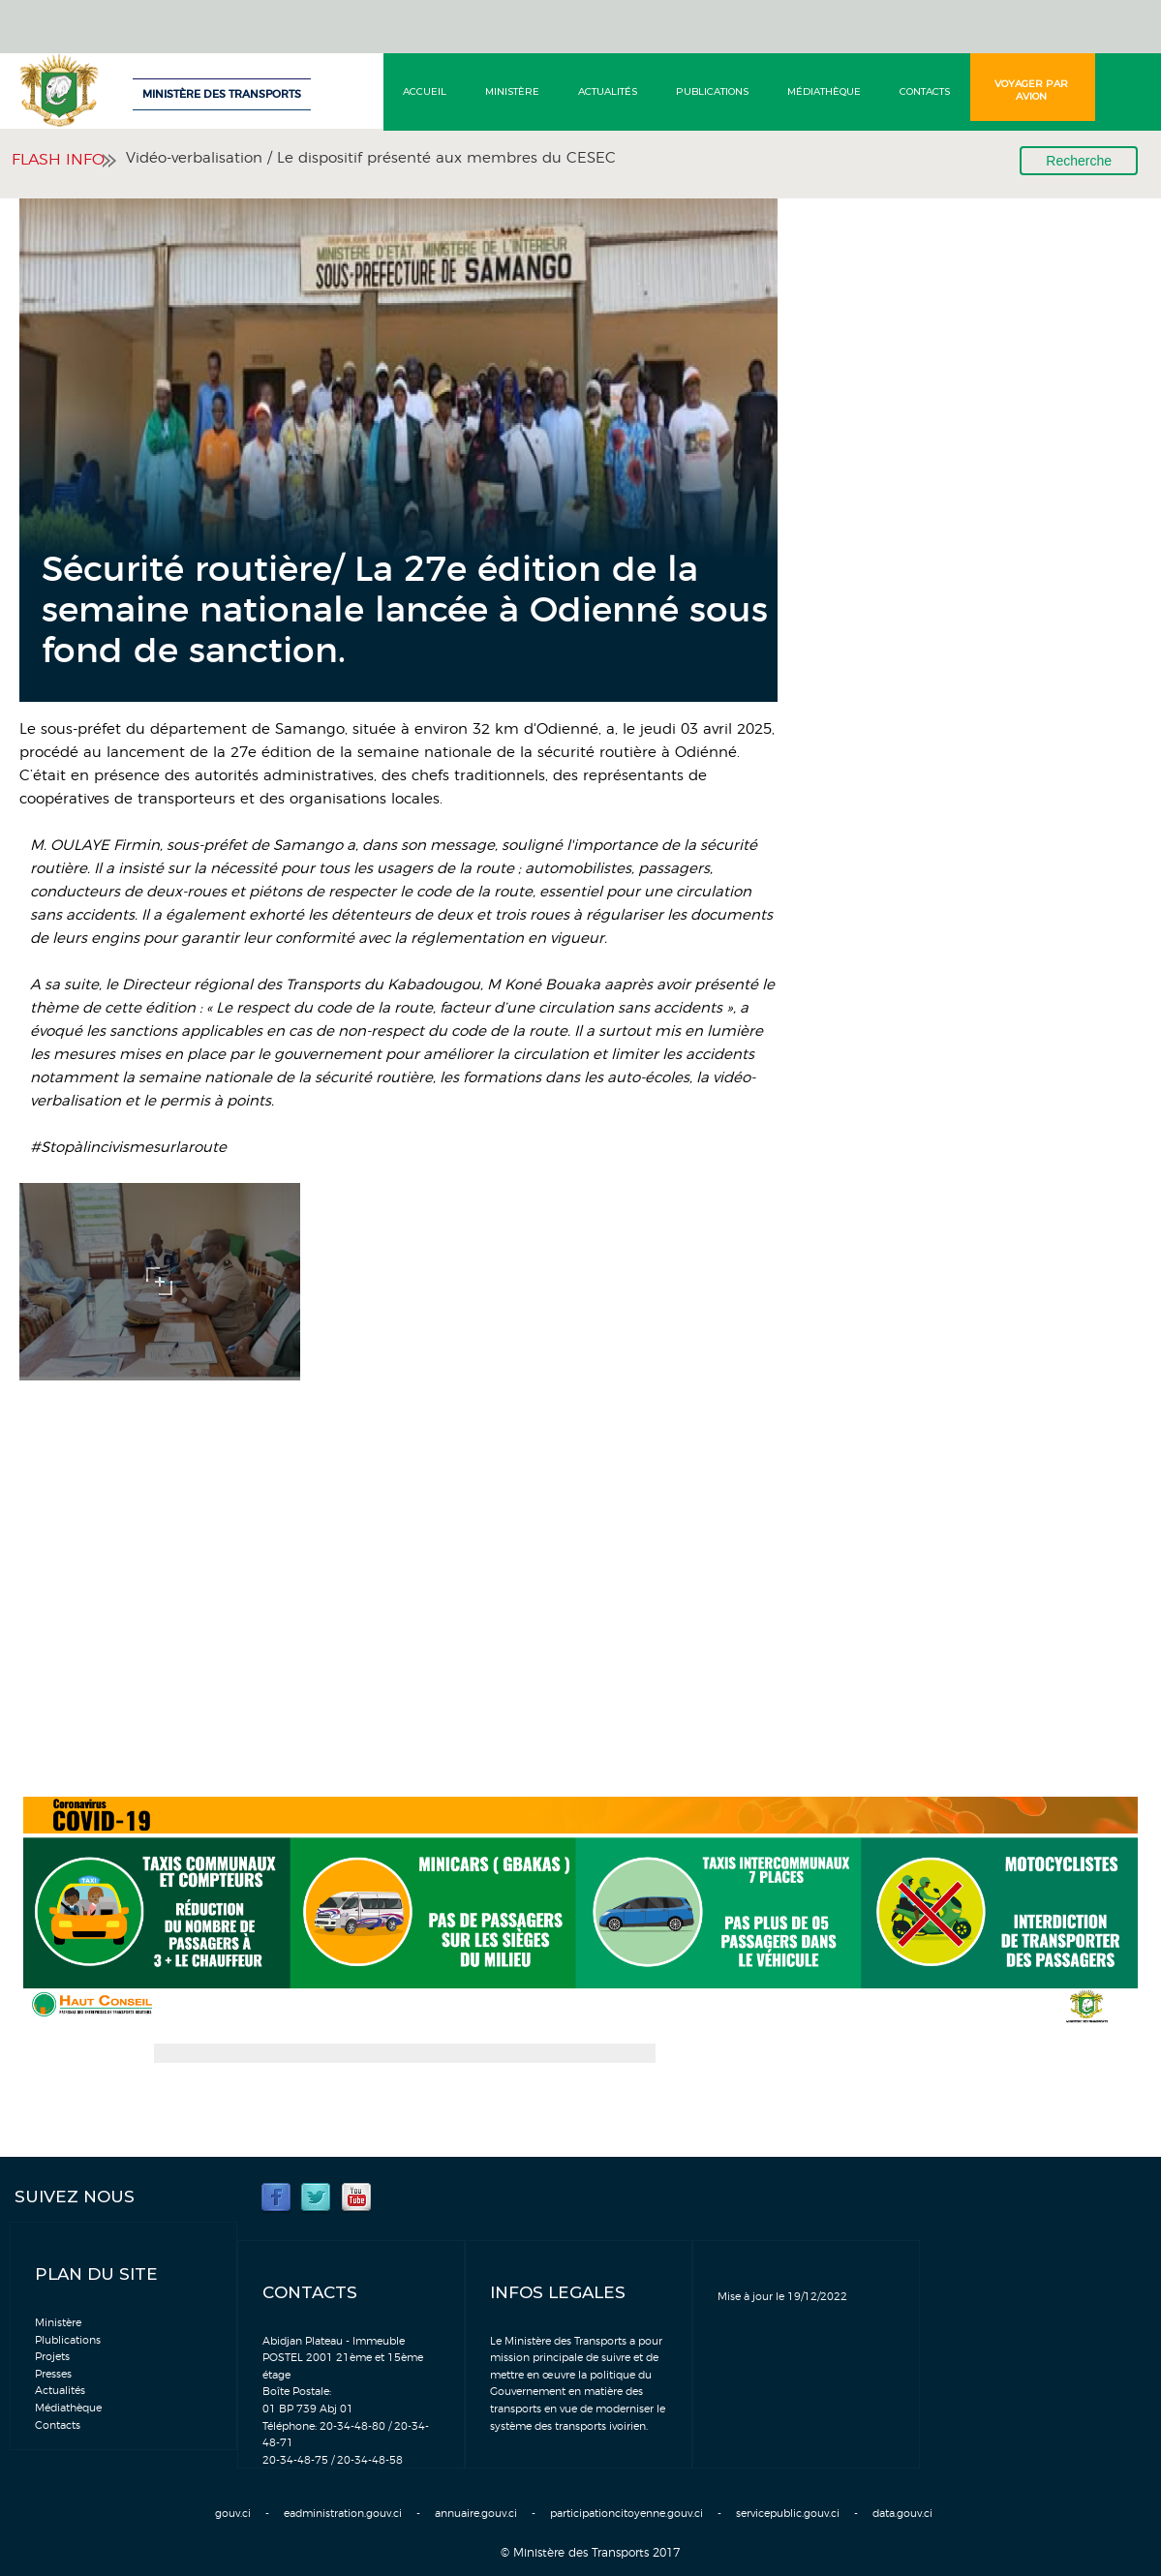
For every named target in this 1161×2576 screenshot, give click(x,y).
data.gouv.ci (902, 2513)
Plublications (68, 2340)
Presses (53, 2374)
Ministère (512, 91)
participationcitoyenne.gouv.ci (626, 2513)
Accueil (424, 91)
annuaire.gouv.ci (476, 2513)
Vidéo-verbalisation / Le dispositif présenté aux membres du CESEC (371, 158)
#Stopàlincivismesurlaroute (128, 1147)
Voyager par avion (1031, 90)
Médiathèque (824, 91)
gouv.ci (233, 2513)
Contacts (925, 91)
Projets (52, 2356)
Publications (712, 91)
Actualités (607, 91)
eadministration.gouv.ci (343, 2513)
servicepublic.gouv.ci (788, 2513)
